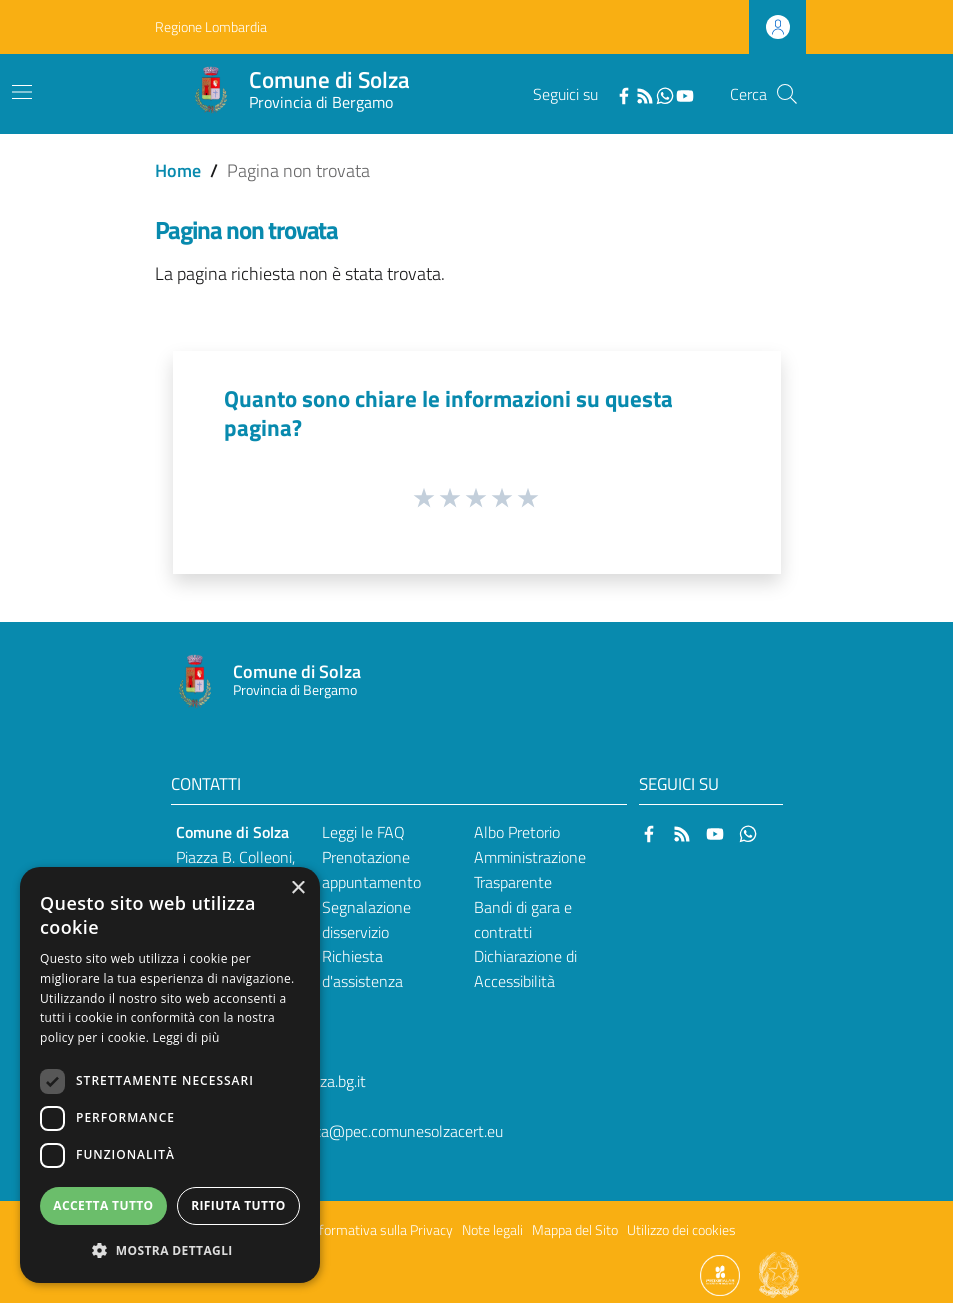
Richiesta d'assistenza (362, 968)
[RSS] (645, 94)
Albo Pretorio (517, 832)
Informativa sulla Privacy (381, 1230)
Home (178, 170)
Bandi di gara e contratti (523, 919)
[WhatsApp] (665, 94)
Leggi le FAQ (363, 832)
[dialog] (170, 1075)
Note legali (492, 1230)
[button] (170, 1250)
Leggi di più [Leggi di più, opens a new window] (186, 1037)
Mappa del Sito (575, 1230)
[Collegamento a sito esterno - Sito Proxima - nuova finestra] (720, 1274)
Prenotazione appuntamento (371, 869)
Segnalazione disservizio (366, 919)
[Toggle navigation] (22, 92)
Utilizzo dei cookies (681, 1230)
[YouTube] (685, 94)
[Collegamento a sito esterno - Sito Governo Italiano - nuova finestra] (779, 1274)
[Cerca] (787, 94)
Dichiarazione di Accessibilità (525, 968)
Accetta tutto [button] (103, 1205)
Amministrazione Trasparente (530, 869)
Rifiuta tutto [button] (238, 1205)
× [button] (297, 888)
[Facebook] (624, 94)
